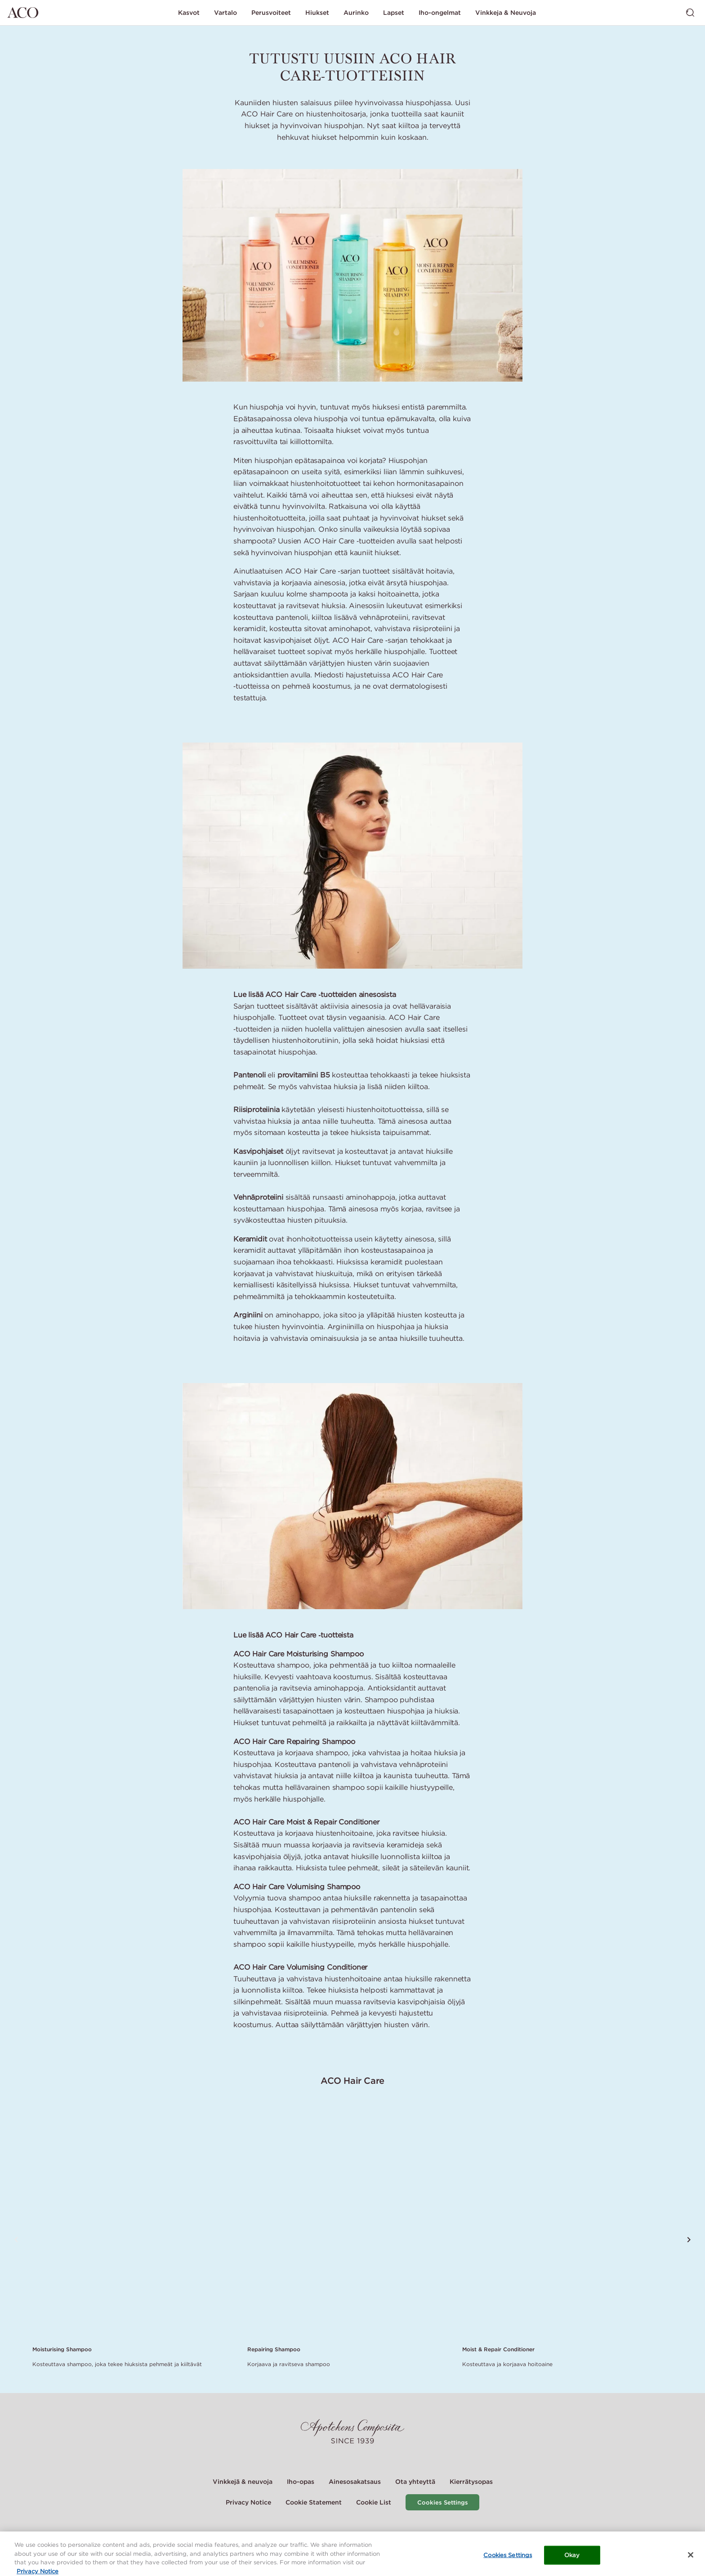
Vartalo (225, 13)
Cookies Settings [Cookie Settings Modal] (442, 2502)
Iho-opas (300, 2482)
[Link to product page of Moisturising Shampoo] (134, 2221)
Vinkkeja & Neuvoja (505, 13)
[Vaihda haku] (690, 12)
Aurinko (356, 13)
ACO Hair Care (352, 2080)
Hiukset (317, 13)
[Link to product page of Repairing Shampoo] (349, 2221)
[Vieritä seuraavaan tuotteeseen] (689, 2240)
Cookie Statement (314, 2502)
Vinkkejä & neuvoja (242, 2482)
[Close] (691, 2558)
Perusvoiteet (271, 13)
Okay (572, 2559)
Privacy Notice (248, 2502)
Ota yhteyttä (415, 2482)
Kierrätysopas (471, 2482)
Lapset (393, 13)
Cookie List (373, 2502)
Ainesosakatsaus (355, 2482)
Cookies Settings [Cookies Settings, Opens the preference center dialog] (507, 2559)
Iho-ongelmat (440, 13)
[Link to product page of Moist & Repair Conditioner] (564, 2221)
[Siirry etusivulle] (23, 12)
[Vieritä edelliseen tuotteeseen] (16, 2240)
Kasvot (189, 13)
